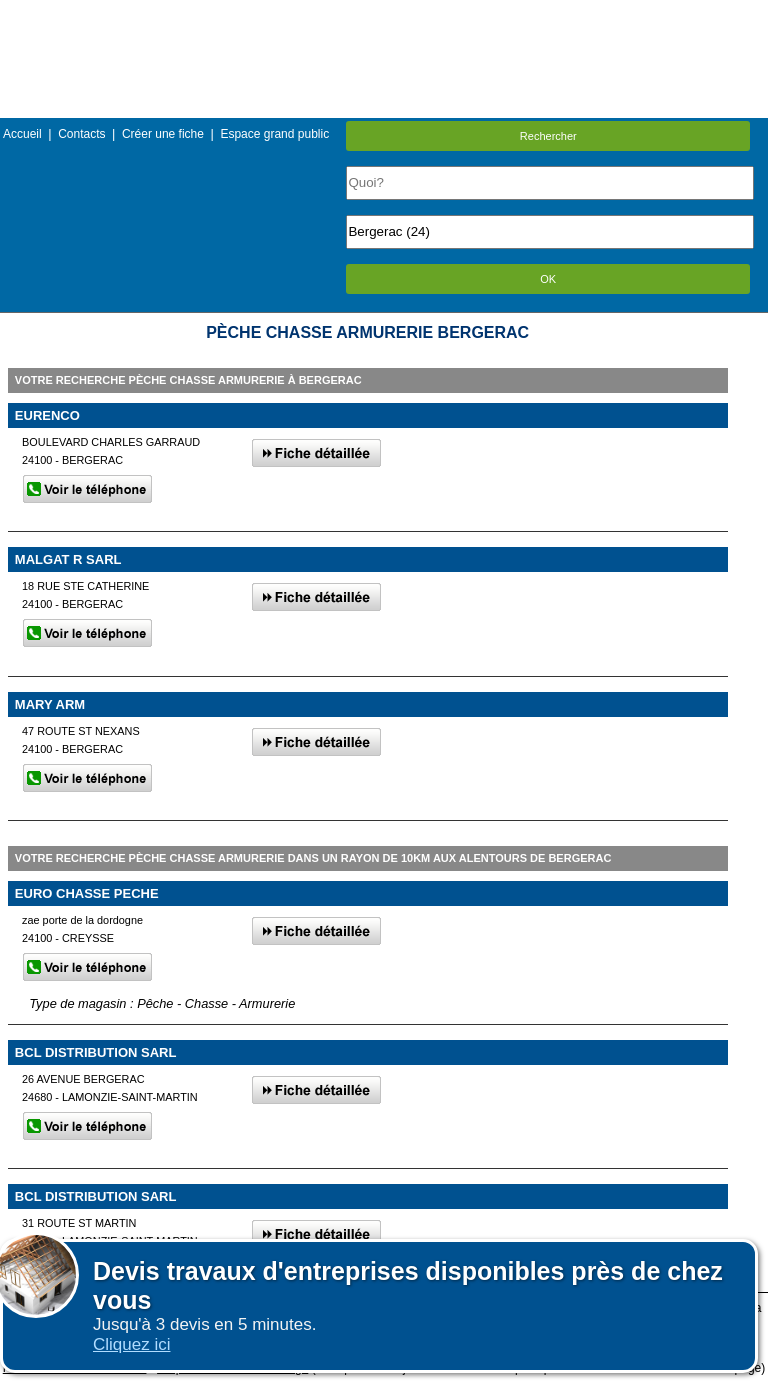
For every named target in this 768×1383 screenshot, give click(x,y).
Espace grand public (274, 134)
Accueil (22, 134)
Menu (384, 14)
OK (548, 279)
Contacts (81, 134)
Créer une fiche (163, 134)
